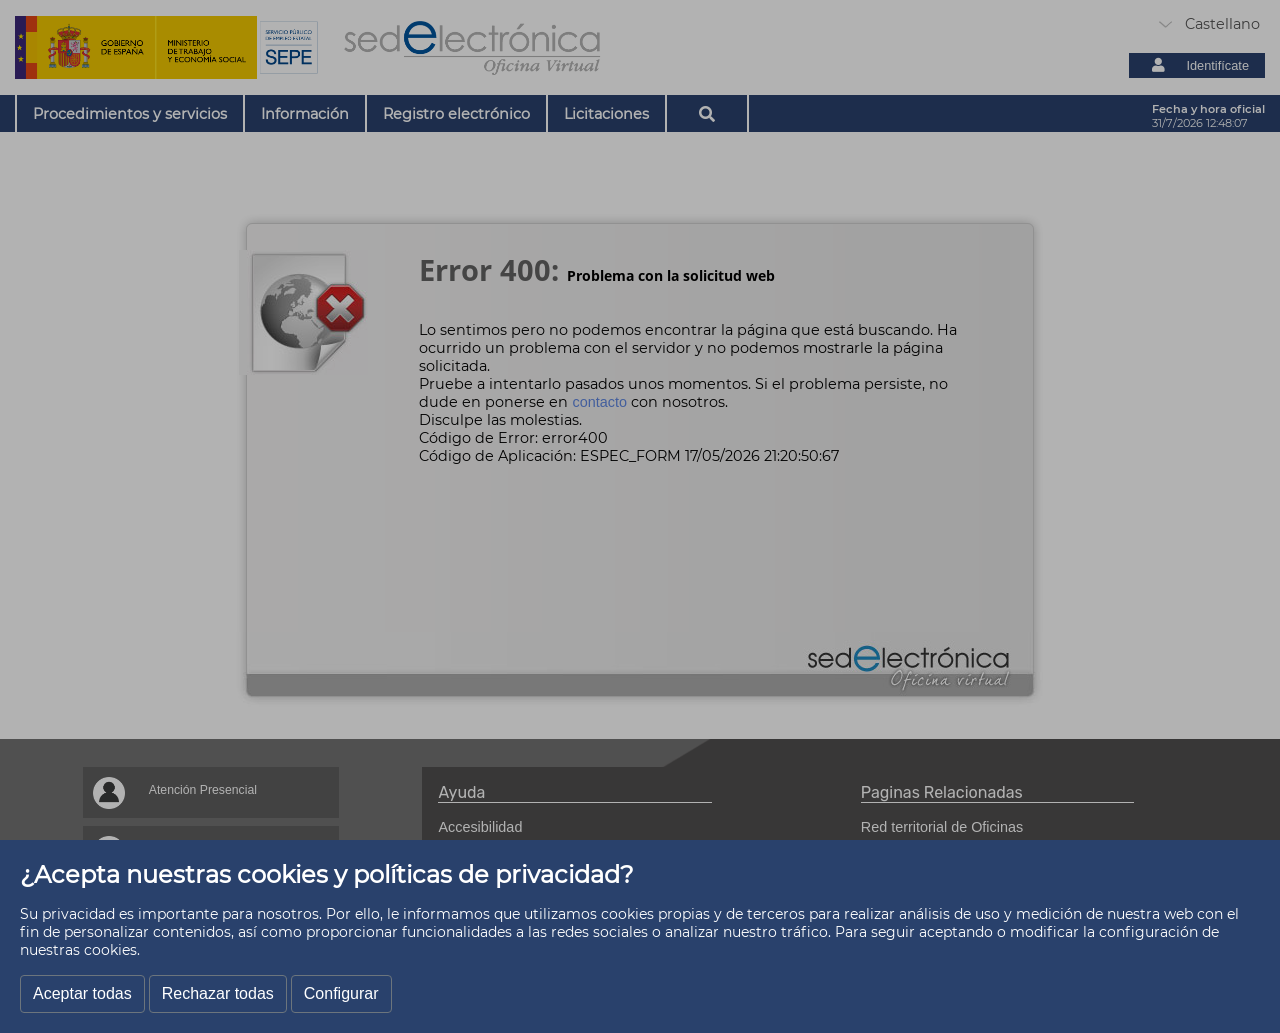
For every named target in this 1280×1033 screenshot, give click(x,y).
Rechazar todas (218, 993)
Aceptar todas (82, 993)
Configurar (341, 993)
